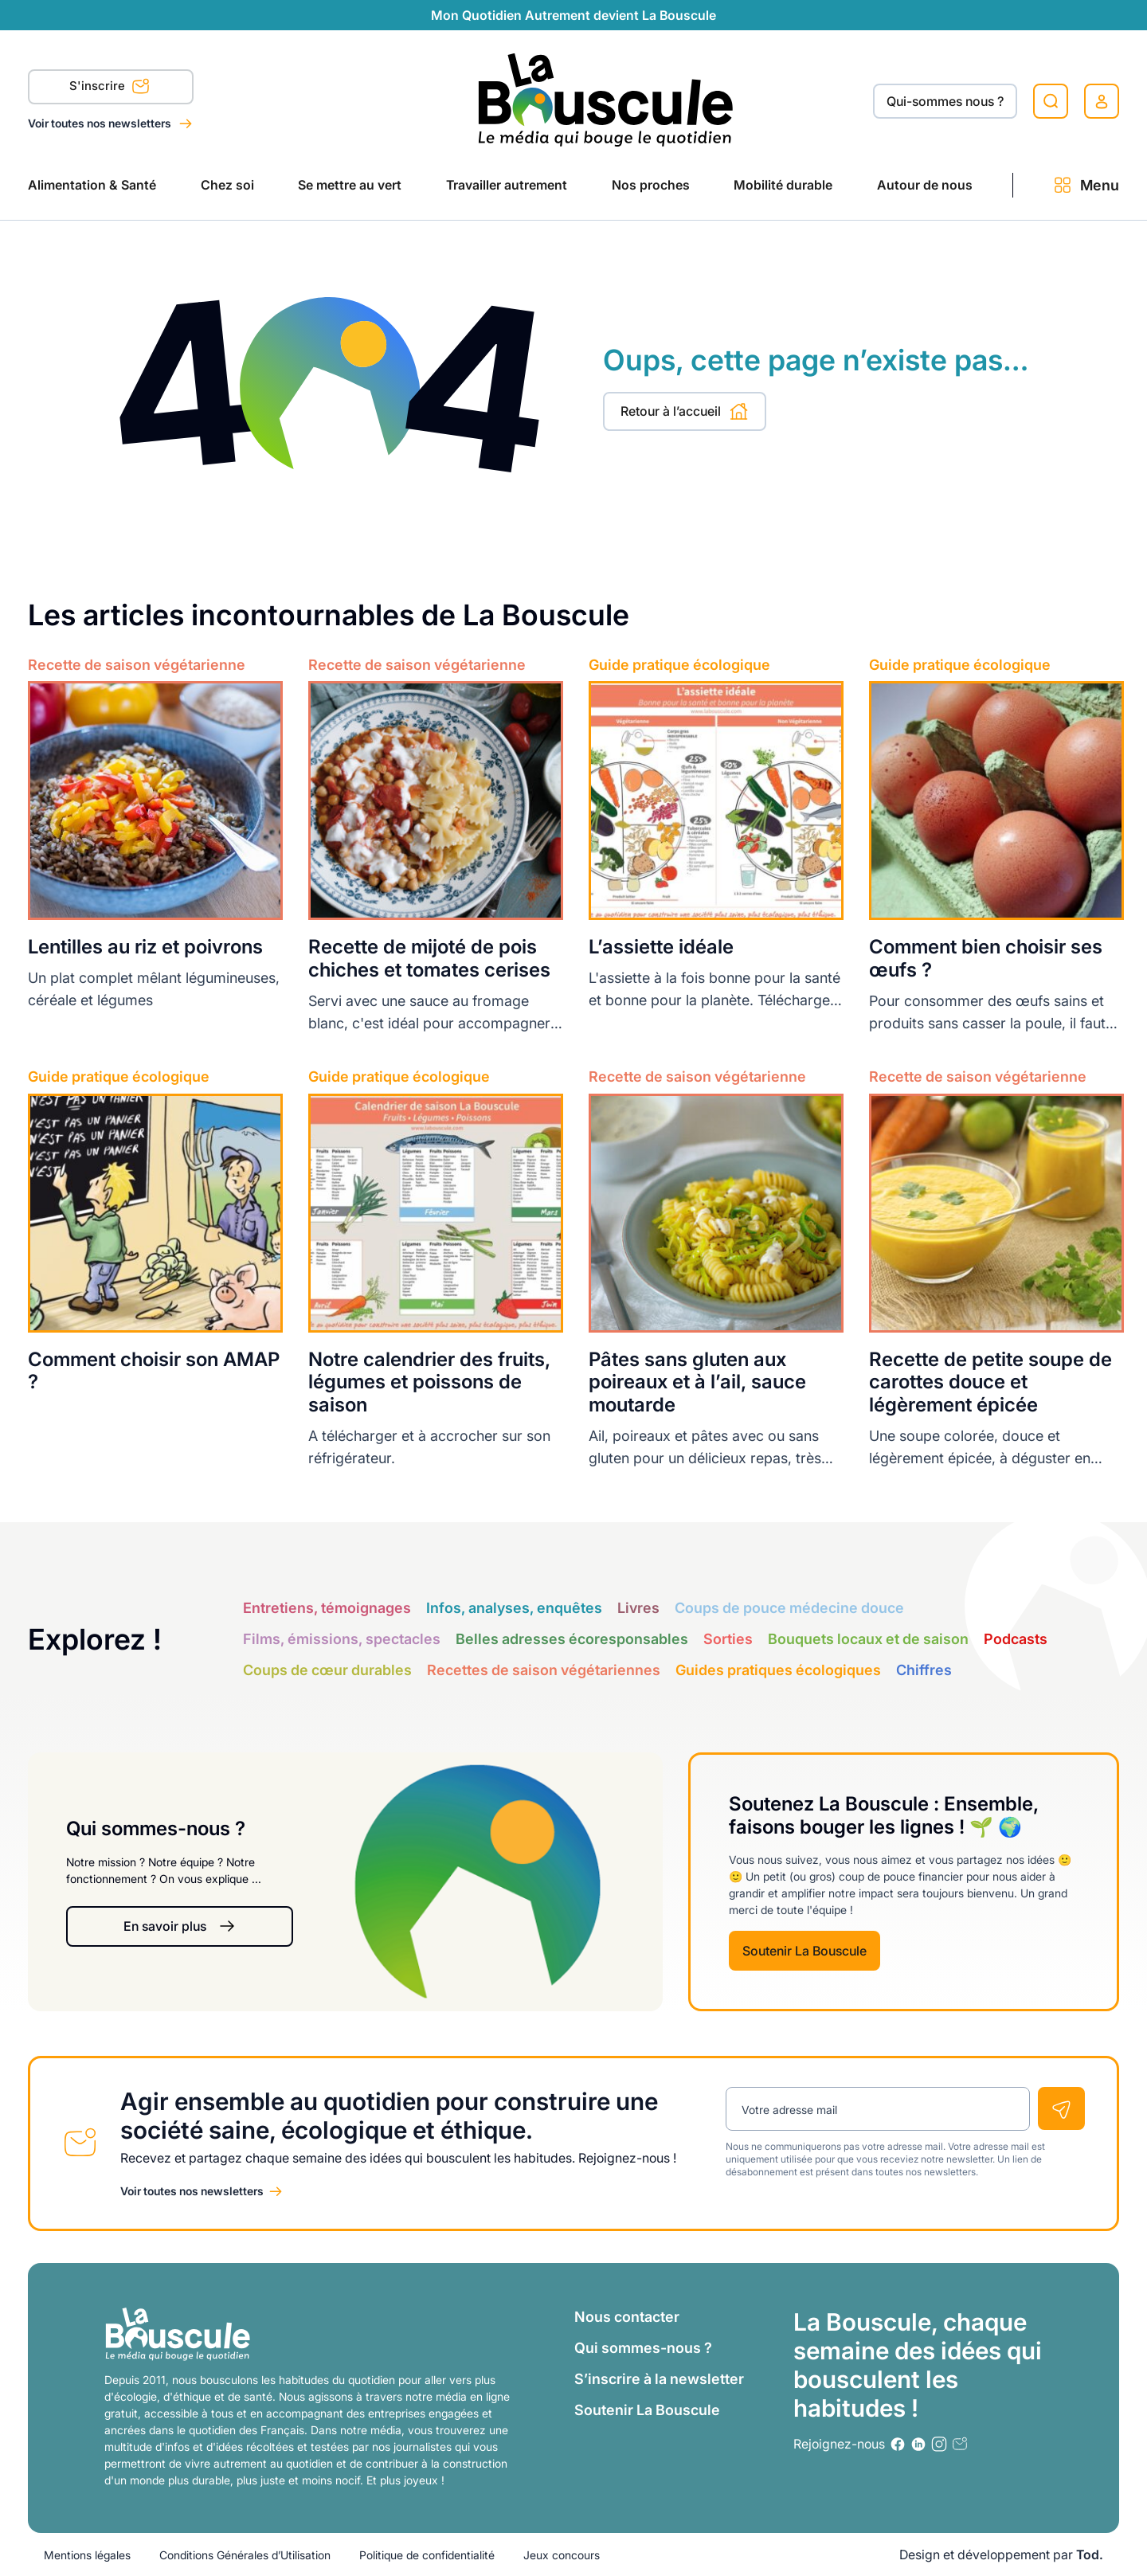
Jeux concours (561, 2555)
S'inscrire (109, 88)
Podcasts (1015, 1639)
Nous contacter (626, 2316)
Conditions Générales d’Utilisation (245, 2555)
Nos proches (651, 185)
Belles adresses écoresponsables (572, 1639)
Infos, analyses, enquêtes (514, 1607)
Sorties (728, 1639)
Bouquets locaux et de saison (868, 1639)
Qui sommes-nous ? (643, 2347)
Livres (638, 1607)
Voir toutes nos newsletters (101, 123)
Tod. (1089, 2554)
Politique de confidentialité (427, 2555)
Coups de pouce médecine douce (789, 1607)
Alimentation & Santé (92, 185)
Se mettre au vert (349, 185)
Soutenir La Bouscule (804, 1951)
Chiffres (924, 1670)
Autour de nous (925, 185)
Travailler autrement (506, 185)
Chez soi (227, 185)
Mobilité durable (783, 185)
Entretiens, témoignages (327, 1607)
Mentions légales (87, 2555)
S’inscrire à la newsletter (659, 2378)
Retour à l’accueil (684, 411)
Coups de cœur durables (327, 1670)
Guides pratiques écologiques (778, 1670)
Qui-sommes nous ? (945, 101)
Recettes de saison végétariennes (543, 1670)
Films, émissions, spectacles (341, 1639)
